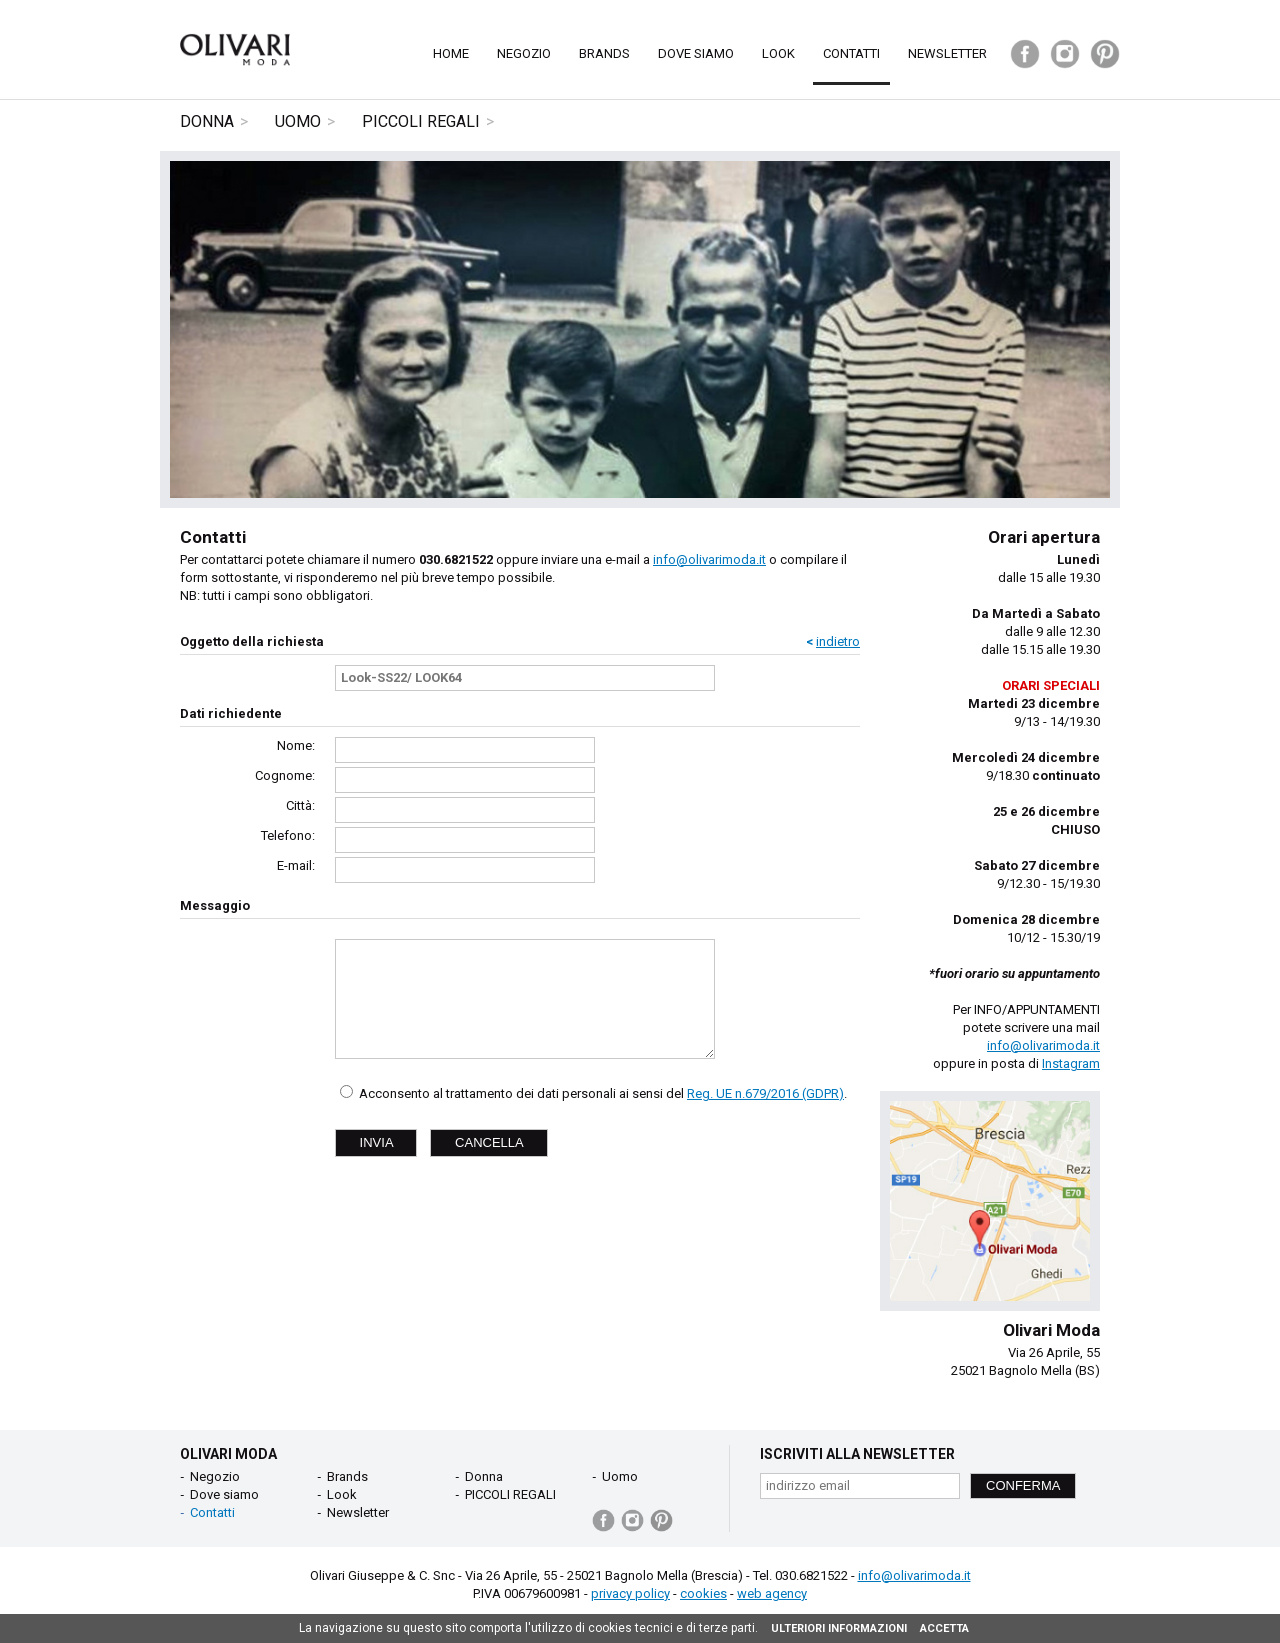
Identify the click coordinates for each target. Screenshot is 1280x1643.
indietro (838, 641)
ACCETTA (944, 1628)
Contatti (851, 53)
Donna (207, 121)
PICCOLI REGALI (421, 121)
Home (451, 53)
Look (778, 53)
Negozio (524, 53)
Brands (604, 53)
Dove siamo (696, 53)
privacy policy (630, 1593)
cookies (703, 1593)
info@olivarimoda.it (709, 559)
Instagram (1071, 1063)
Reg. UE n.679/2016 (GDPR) (765, 1093)
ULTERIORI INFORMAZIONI (839, 1628)
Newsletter (947, 53)
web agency (772, 1593)
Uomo (298, 121)
